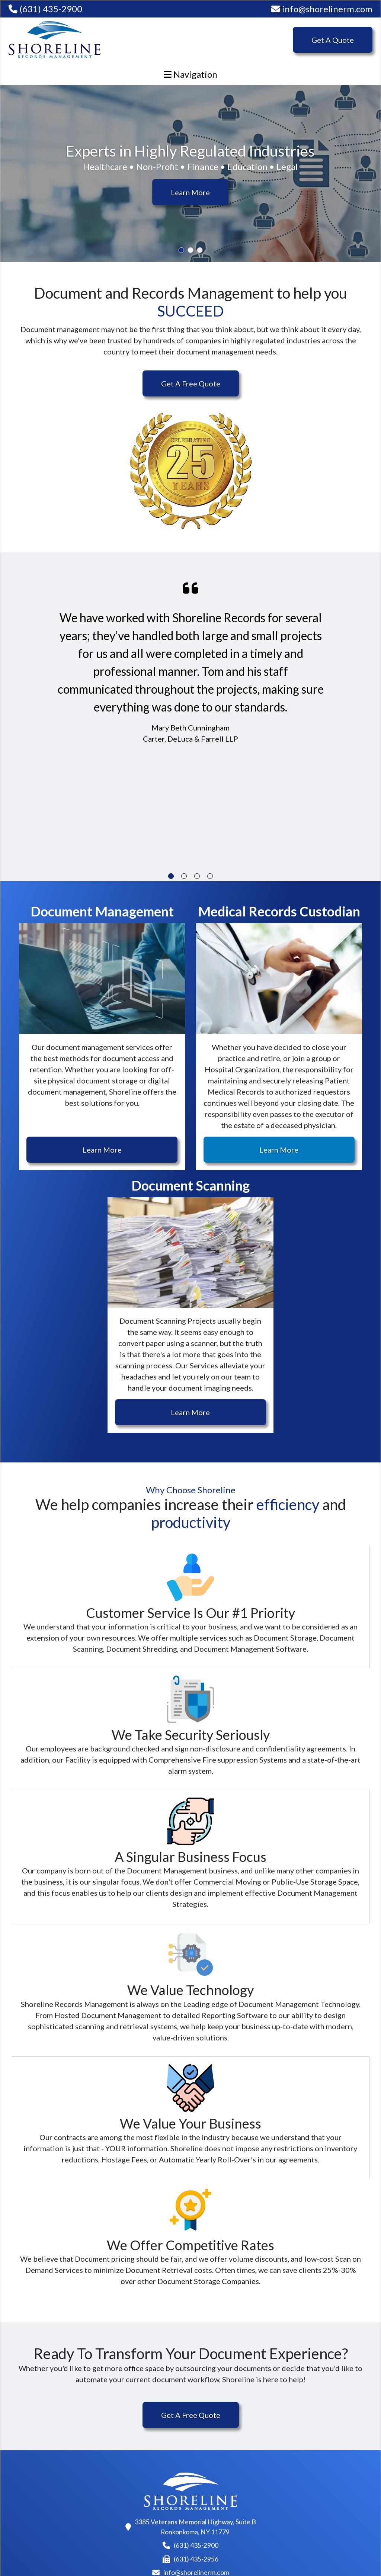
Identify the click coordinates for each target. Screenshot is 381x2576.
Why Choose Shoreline (234, 2435)
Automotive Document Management (144, 2501)
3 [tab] (200, 250)
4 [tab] (210, 876)
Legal (115, 2480)
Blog (294, 2420)
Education (123, 2465)
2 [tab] (190, 250)
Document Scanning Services (48, 2426)
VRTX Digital (346, 2551)
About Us (212, 2420)
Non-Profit (124, 2435)
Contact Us (305, 2435)
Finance (119, 2450)
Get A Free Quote (190, 383)
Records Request (315, 2450)
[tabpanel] (190, 173)
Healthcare (124, 2420)
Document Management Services (55, 2452)
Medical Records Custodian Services (47, 2479)
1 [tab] (181, 250)
